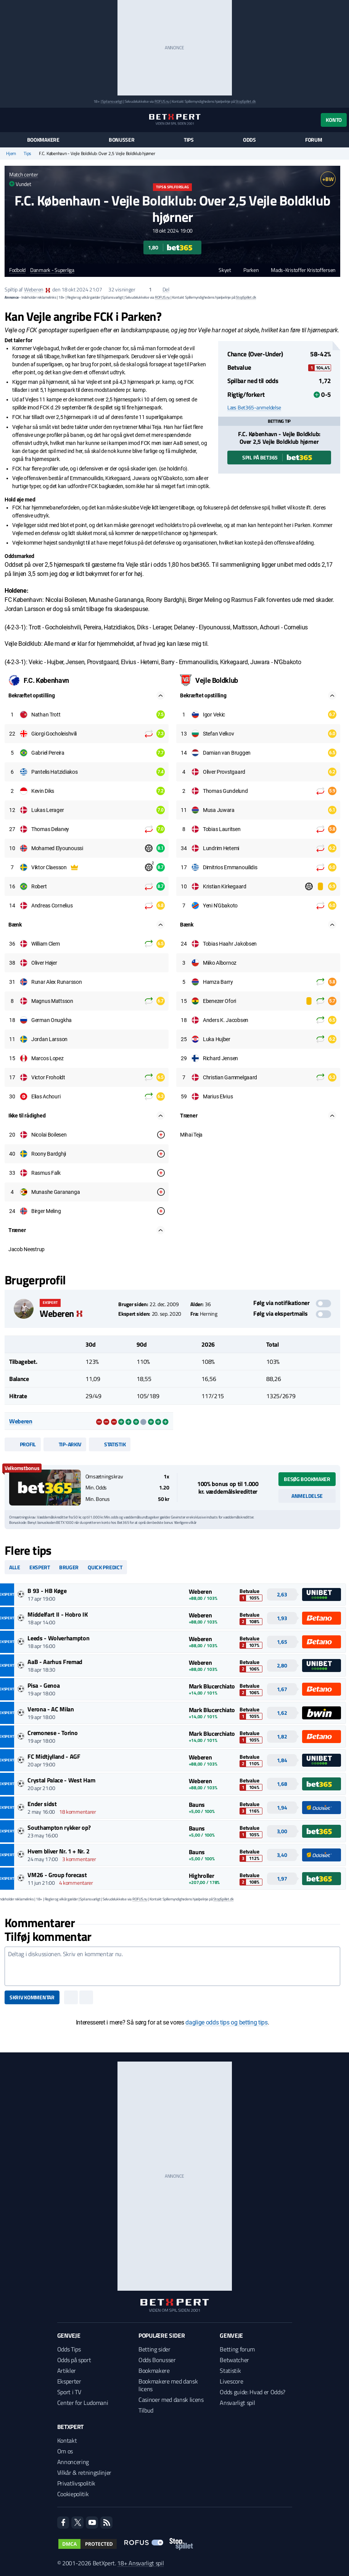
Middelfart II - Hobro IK (57, 1614)
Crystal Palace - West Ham (61, 1780)
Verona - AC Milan (50, 1709)
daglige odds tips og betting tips (226, 2022)
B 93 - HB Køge (47, 1590)
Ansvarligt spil (237, 2402)
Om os (65, 2451)
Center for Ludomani (82, 2402)
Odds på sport (74, 2359)
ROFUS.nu (161, 101)
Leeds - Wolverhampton (58, 1638)
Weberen (33, 289)
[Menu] (8, 119)
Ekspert (39, 1567)
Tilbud (145, 2410)
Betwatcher (234, 2359)
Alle (14, 1567)
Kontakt (67, 2440)
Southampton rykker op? (59, 1827)
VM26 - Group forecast (57, 1874)
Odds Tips (69, 2349)
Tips (189, 140)
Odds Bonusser (157, 2359)
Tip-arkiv (64, 1444)
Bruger (69, 1567)
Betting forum (237, 2349)
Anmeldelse (307, 1496)
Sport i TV (69, 2392)
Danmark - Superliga (52, 270)
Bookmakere (43, 140)
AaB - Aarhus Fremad (54, 1661)
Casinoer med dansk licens (171, 2399)
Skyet (221, 270)
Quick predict (105, 1567)
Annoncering (73, 2461)
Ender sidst (41, 1803)
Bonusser (122, 140)
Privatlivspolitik (76, 2483)
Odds (249, 140)
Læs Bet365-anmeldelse (254, 407)
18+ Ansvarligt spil (140, 2563)
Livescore (231, 2381)
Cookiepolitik (73, 2493)
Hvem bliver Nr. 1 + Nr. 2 (58, 1851)
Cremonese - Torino (52, 1732)
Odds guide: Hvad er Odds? (252, 2392)
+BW (327, 179)
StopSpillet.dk (245, 101)
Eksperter (69, 2381)
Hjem (11, 153)
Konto (334, 120)
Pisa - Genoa (43, 1685)
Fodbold (17, 270)
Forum (313, 140)
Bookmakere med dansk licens (168, 2385)
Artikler (66, 2370)
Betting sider (154, 2349)
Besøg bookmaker (307, 1479)
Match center (23, 174)
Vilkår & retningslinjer (84, 2472)
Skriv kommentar (32, 1997)
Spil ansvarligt (112, 101)
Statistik (109, 1444)
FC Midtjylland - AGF (53, 1756)
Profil (23, 1444)
